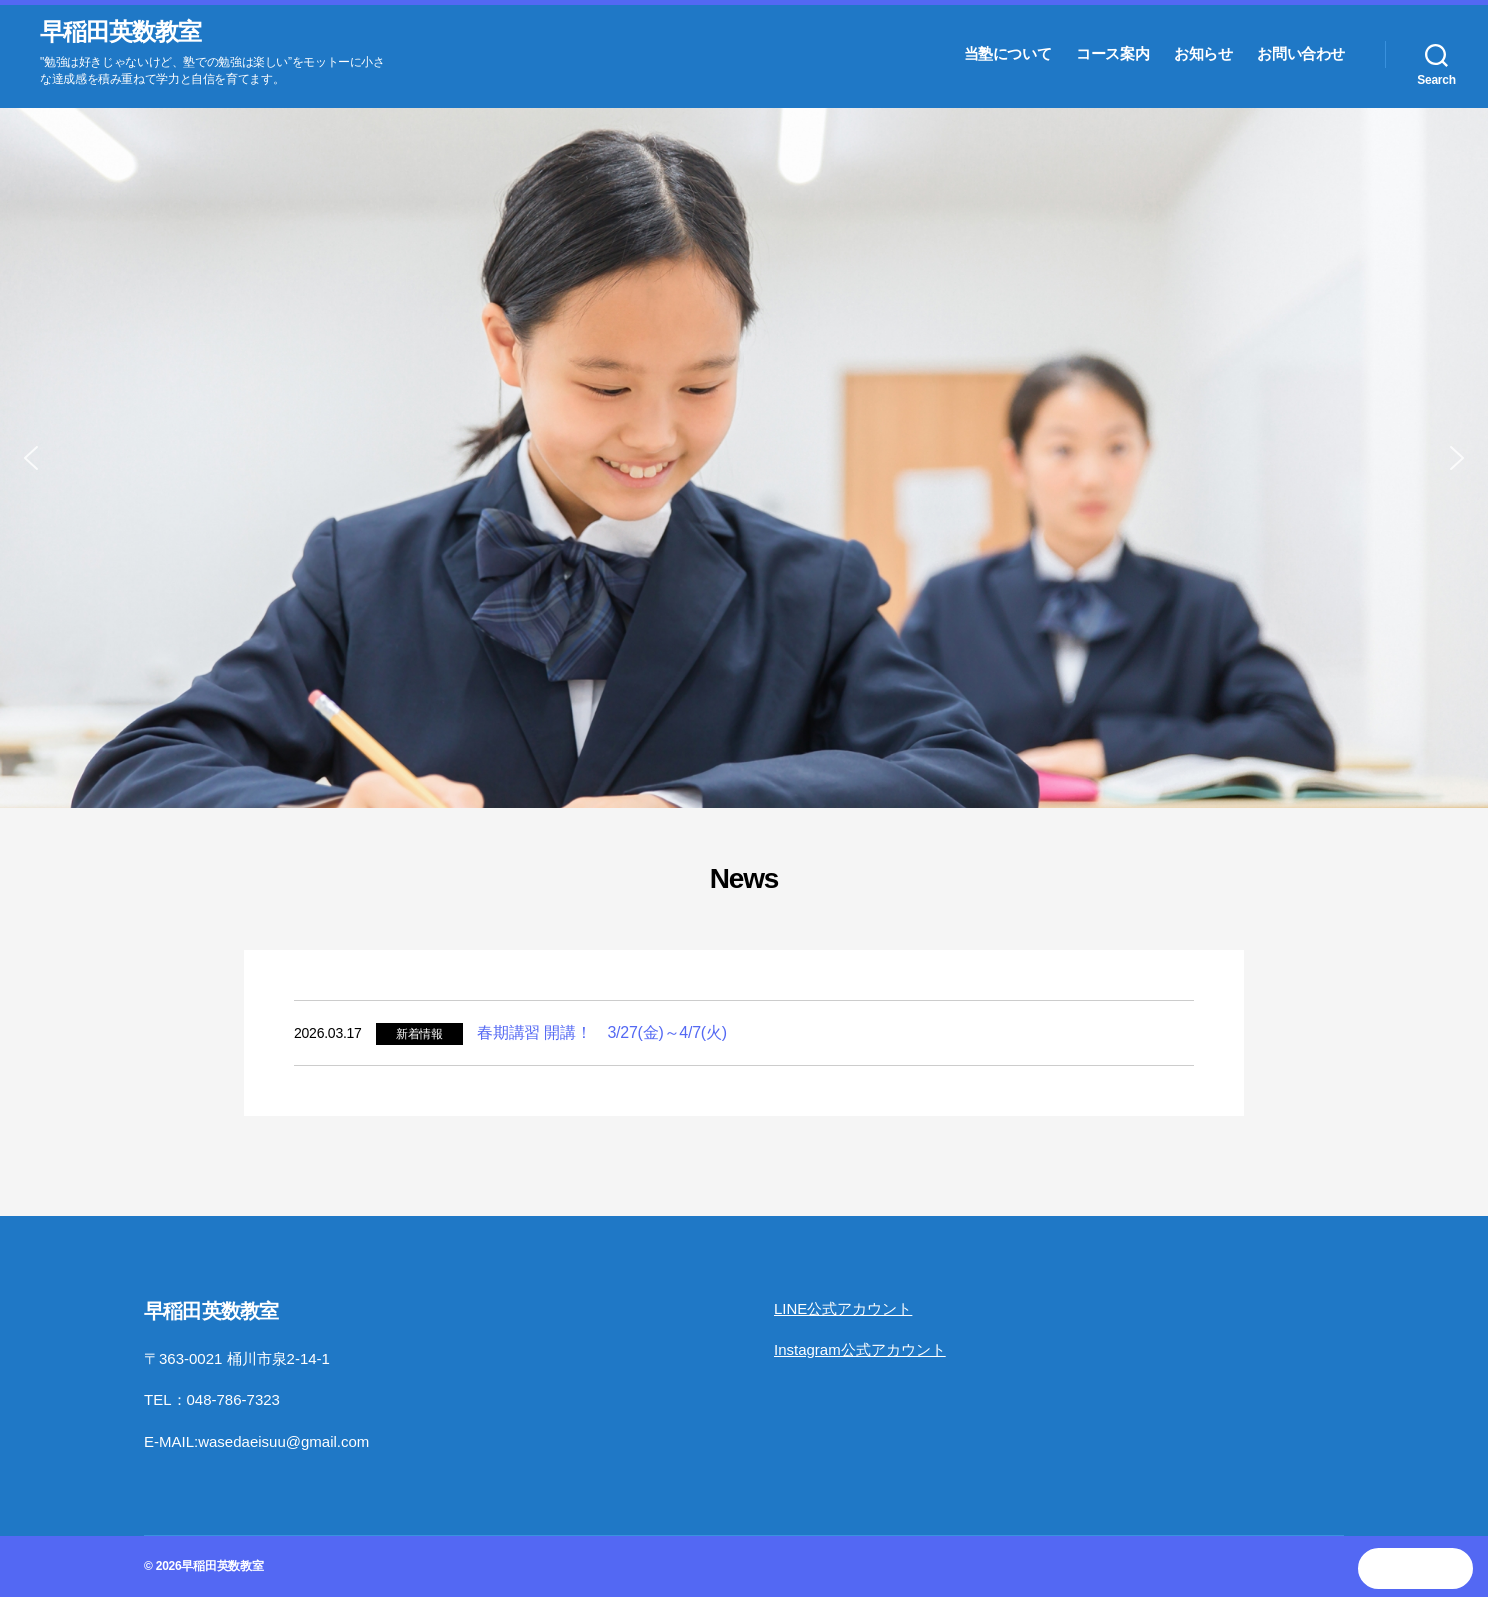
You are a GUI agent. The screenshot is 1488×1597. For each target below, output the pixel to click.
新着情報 (419, 1034)
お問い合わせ (1301, 53)
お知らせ (1203, 53)
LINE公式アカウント (843, 1308)
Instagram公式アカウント (860, 1349)
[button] (31, 458)
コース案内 (1112, 53)
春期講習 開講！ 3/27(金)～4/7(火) (602, 1032)
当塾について (1008, 53)
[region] (744, 458)
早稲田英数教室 (120, 32)
